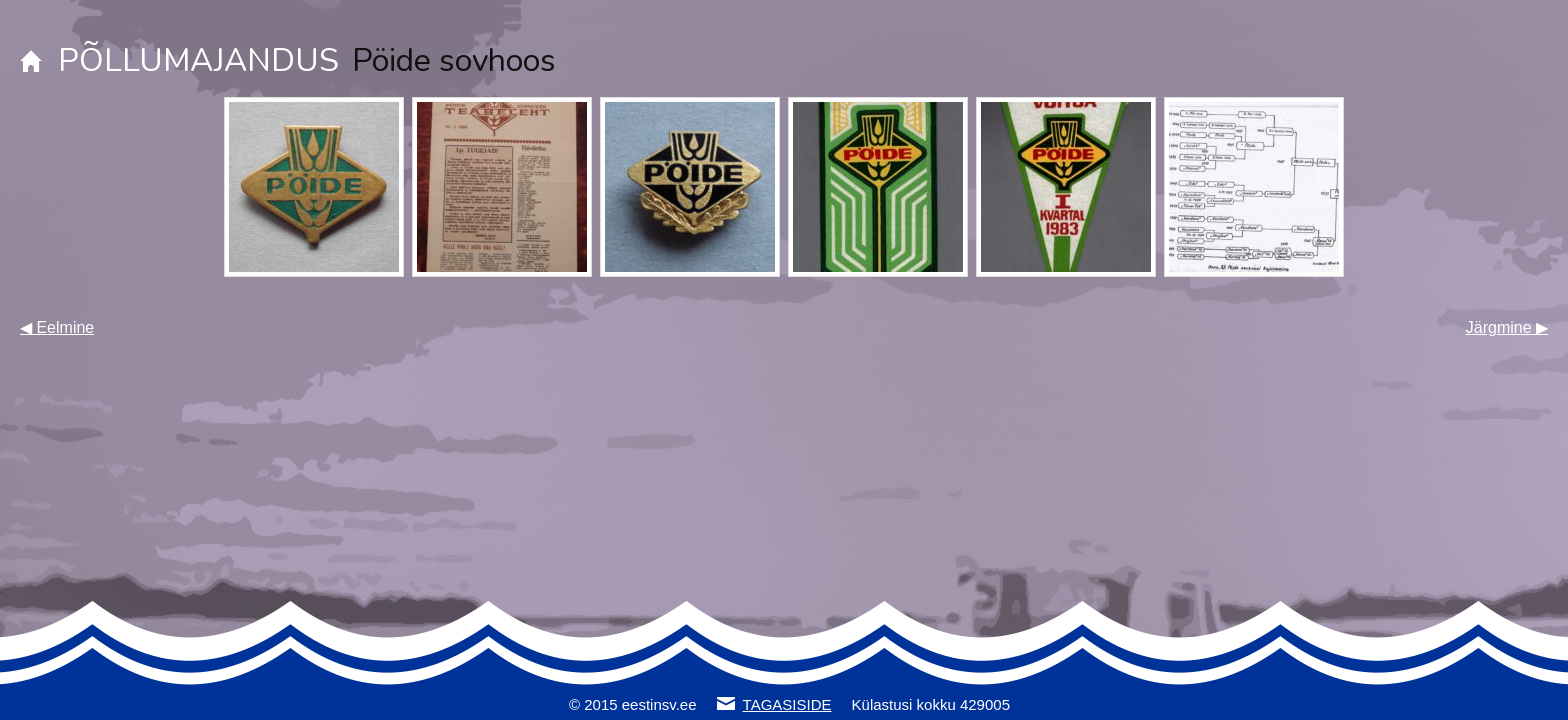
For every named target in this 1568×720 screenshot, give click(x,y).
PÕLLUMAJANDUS (198, 60)
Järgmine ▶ (1507, 327)
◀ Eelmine (57, 327)
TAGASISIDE (787, 704)
